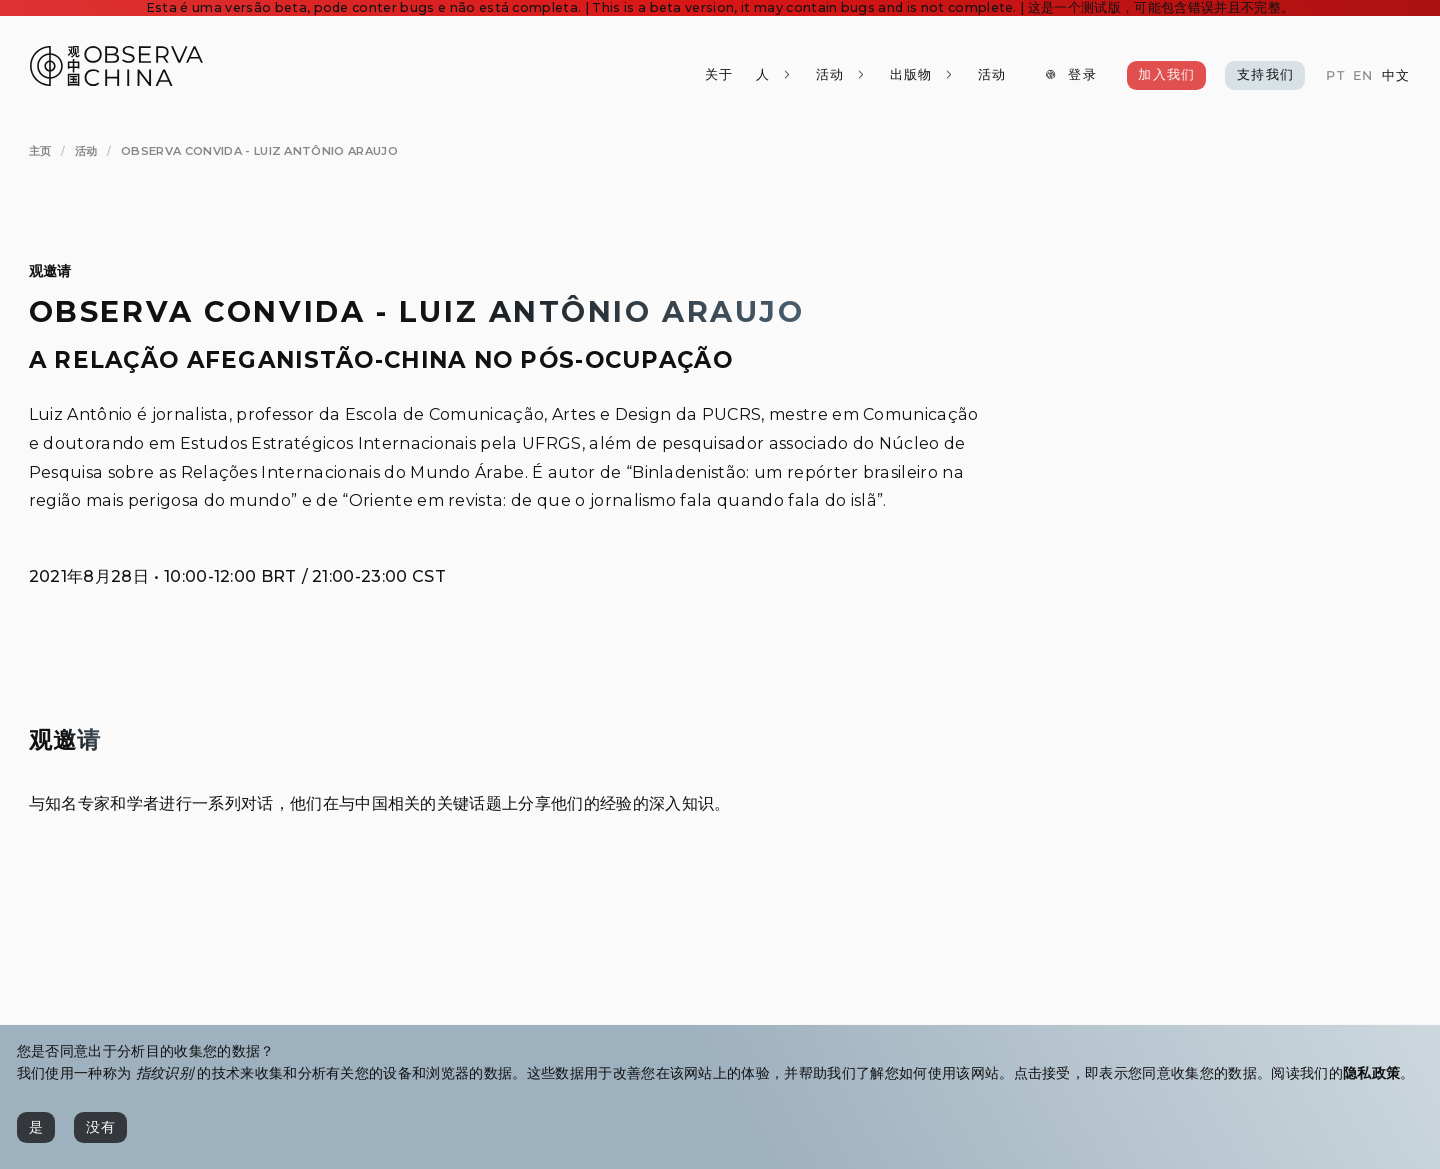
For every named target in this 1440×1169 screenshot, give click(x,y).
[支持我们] (1265, 75)
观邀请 (50, 271)
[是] (36, 1127)
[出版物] (921, 75)
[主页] (40, 151)
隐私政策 (1371, 1073)
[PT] (1335, 76)
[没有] (100, 1127)
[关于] (719, 75)
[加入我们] (1167, 75)
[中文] (1395, 76)
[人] (774, 75)
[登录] (1071, 75)
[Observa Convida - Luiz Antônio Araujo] (259, 151)
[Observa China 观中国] (116, 80)
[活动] (991, 75)
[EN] (1363, 76)
